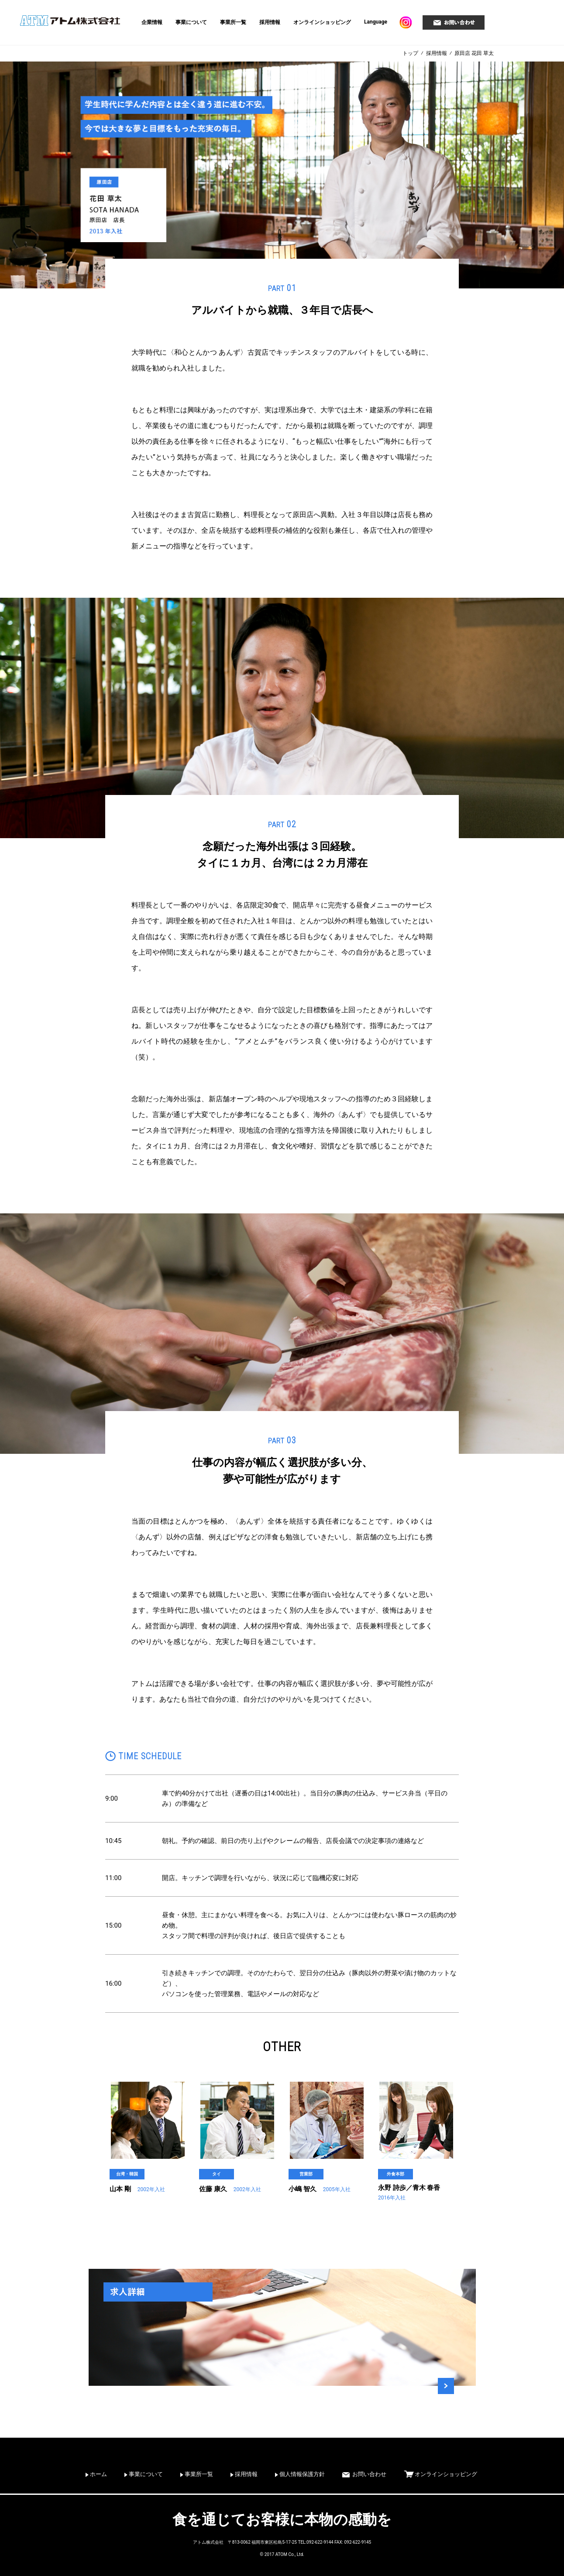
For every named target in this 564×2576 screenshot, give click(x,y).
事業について (191, 22)
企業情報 (151, 22)
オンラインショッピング (322, 22)
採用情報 (269, 22)
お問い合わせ (369, 2474)
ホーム (98, 2474)
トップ (410, 53)
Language (375, 22)
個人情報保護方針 (302, 2474)
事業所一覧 (233, 22)
